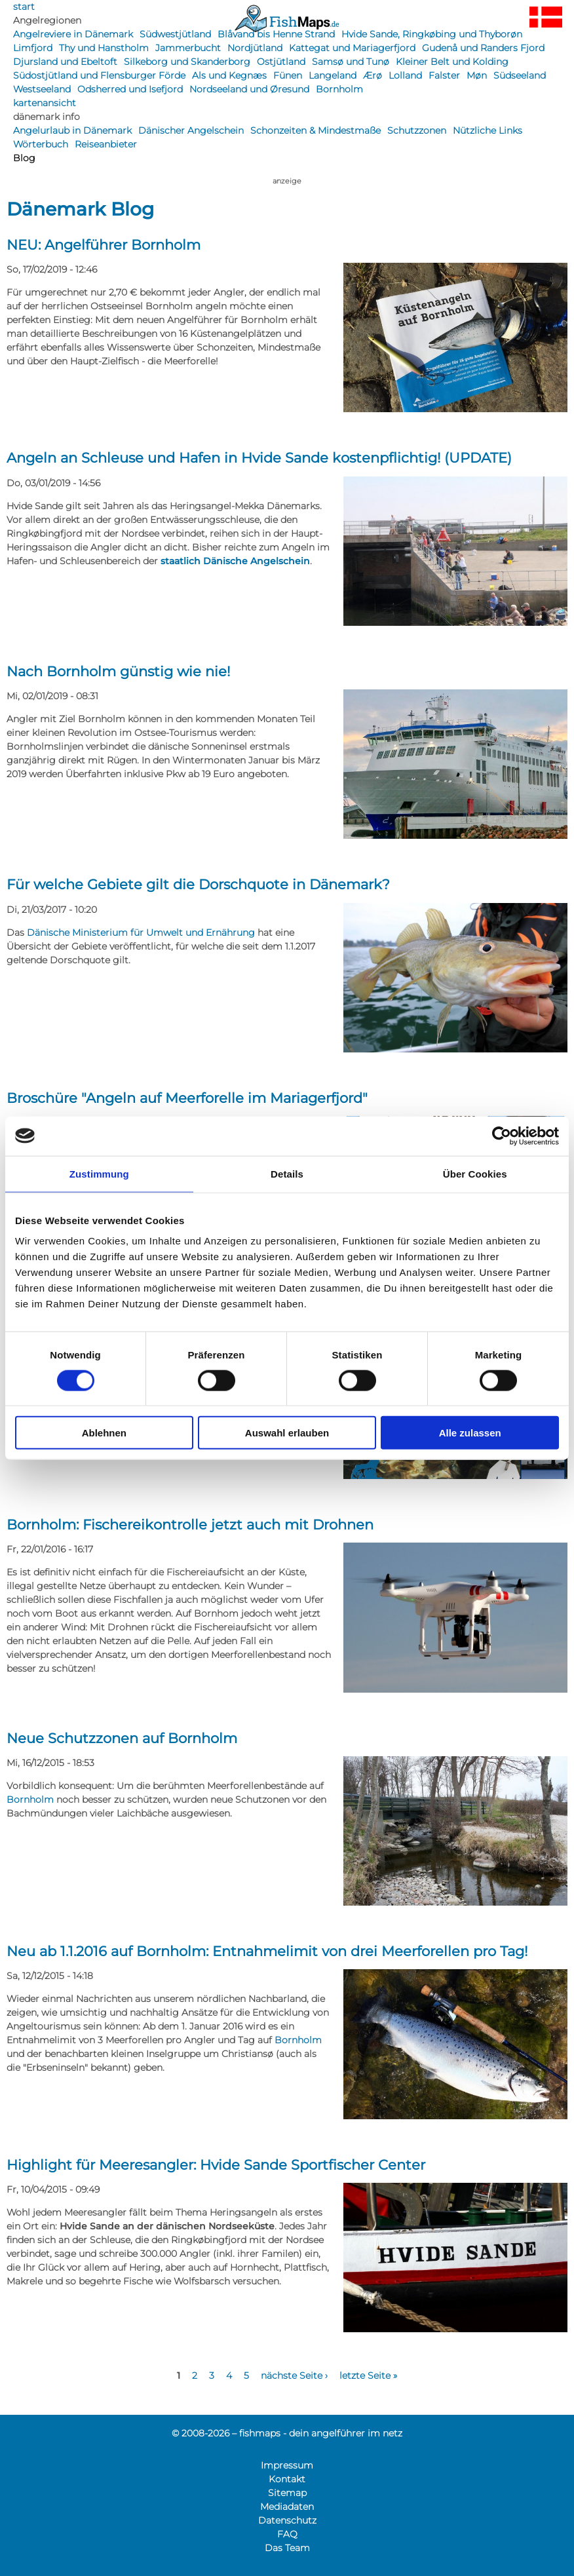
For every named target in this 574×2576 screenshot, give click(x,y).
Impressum (287, 2465)
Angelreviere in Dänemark (73, 34)
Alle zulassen (470, 1432)
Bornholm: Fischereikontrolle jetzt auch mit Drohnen (190, 1524)
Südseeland (519, 75)
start (24, 6)
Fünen (287, 75)
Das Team (287, 2548)
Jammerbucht (188, 48)
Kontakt (287, 2479)
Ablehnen (104, 1432)
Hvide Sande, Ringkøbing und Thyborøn (431, 34)
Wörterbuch (40, 144)
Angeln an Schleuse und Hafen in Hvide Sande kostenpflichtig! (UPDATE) (259, 458)
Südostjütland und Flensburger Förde (99, 75)
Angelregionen (47, 20)
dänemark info (46, 117)
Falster (444, 75)
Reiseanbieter (106, 144)
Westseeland (42, 89)
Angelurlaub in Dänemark (72, 130)
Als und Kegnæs (229, 75)
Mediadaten (287, 2506)
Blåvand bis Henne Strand (276, 34)
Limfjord (32, 48)
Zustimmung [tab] (99, 1173)
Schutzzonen (416, 130)
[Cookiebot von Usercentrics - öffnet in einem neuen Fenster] (501, 1135)
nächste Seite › (294, 2375)
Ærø (372, 75)
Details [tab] (287, 1173)
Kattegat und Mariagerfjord (352, 48)
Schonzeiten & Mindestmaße (315, 130)
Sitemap (287, 2493)
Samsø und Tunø (350, 61)
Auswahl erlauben (287, 1432)
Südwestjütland (175, 34)
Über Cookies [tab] (475, 1173)
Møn (477, 75)
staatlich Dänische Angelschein (235, 561)
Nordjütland (254, 48)
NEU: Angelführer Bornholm (104, 245)
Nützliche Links (487, 130)
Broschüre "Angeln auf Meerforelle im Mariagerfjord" (187, 1098)
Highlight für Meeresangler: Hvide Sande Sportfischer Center (216, 2165)
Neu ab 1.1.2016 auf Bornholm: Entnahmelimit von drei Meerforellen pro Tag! (267, 1951)
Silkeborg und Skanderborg (187, 61)
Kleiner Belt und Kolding (452, 61)
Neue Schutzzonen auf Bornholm (122, 1738)
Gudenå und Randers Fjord (483, 48)
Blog (24, 158)
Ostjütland (281, 61)
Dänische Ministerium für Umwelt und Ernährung (141, 932)
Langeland (332, 75)
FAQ (287, 2534)
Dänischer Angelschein (191, 130)
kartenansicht (44, 103)
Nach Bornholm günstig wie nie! (118, 671)
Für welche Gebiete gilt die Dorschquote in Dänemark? (198, 884)
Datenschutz (287, 2520)
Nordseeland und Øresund (249, 89)
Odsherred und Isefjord (130, 89)
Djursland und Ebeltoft (65, 61)
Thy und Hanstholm (104, 48)
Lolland (405, 75)
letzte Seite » (368, 2375)
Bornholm (339, 89)
